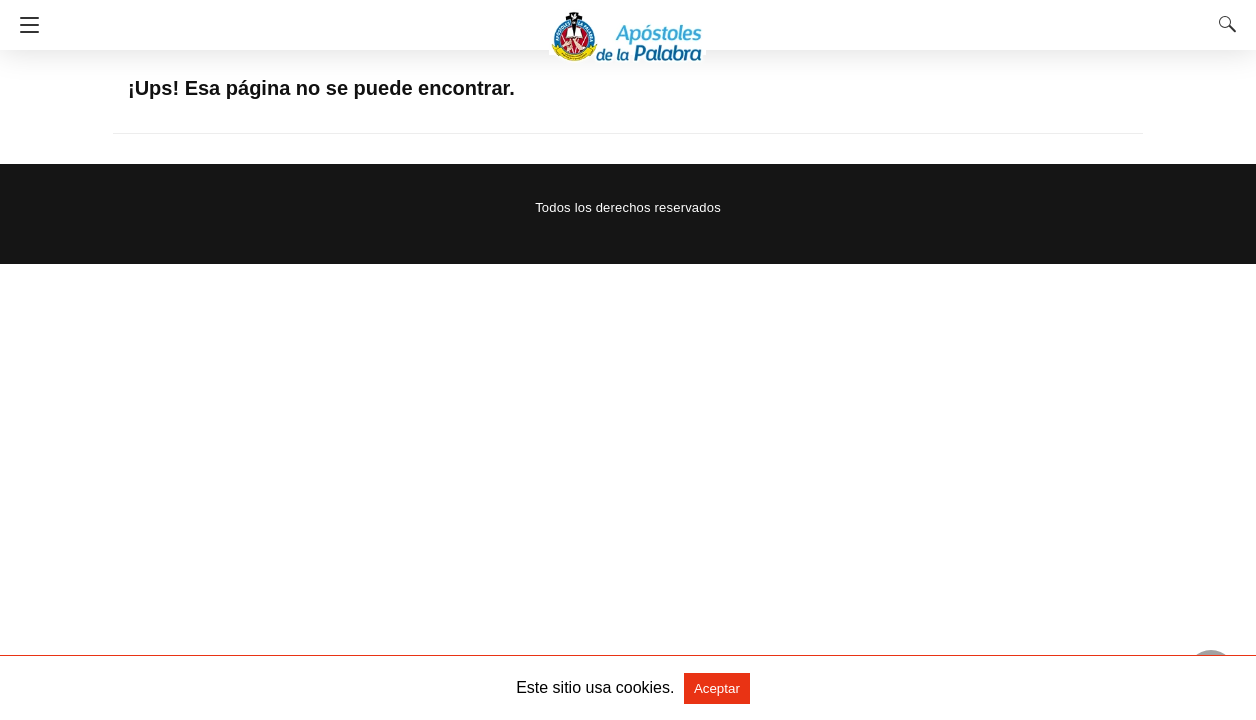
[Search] (1223, 24)
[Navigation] (24, 25)
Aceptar (717, 688)
